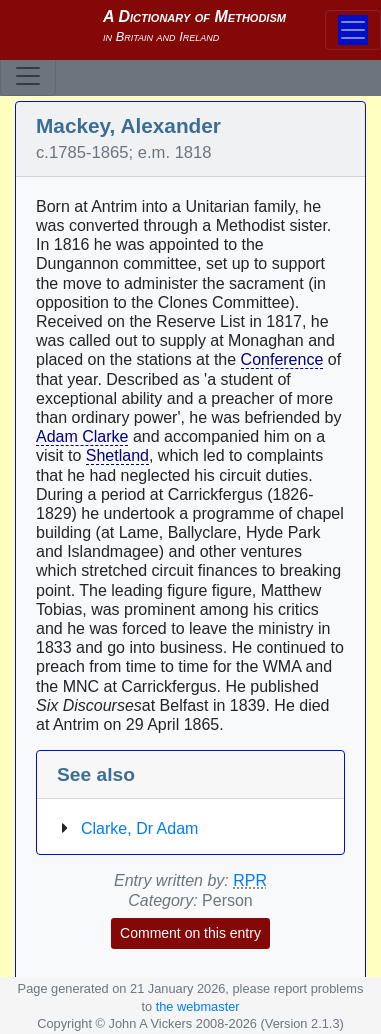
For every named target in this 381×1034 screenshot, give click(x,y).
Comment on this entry (190, 933)
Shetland (117, 455)
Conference (282, 359)
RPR (250, 880)
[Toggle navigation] (28, 76)
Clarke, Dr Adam (139, 828)
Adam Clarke (82, 436)
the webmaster (198, 1006)
